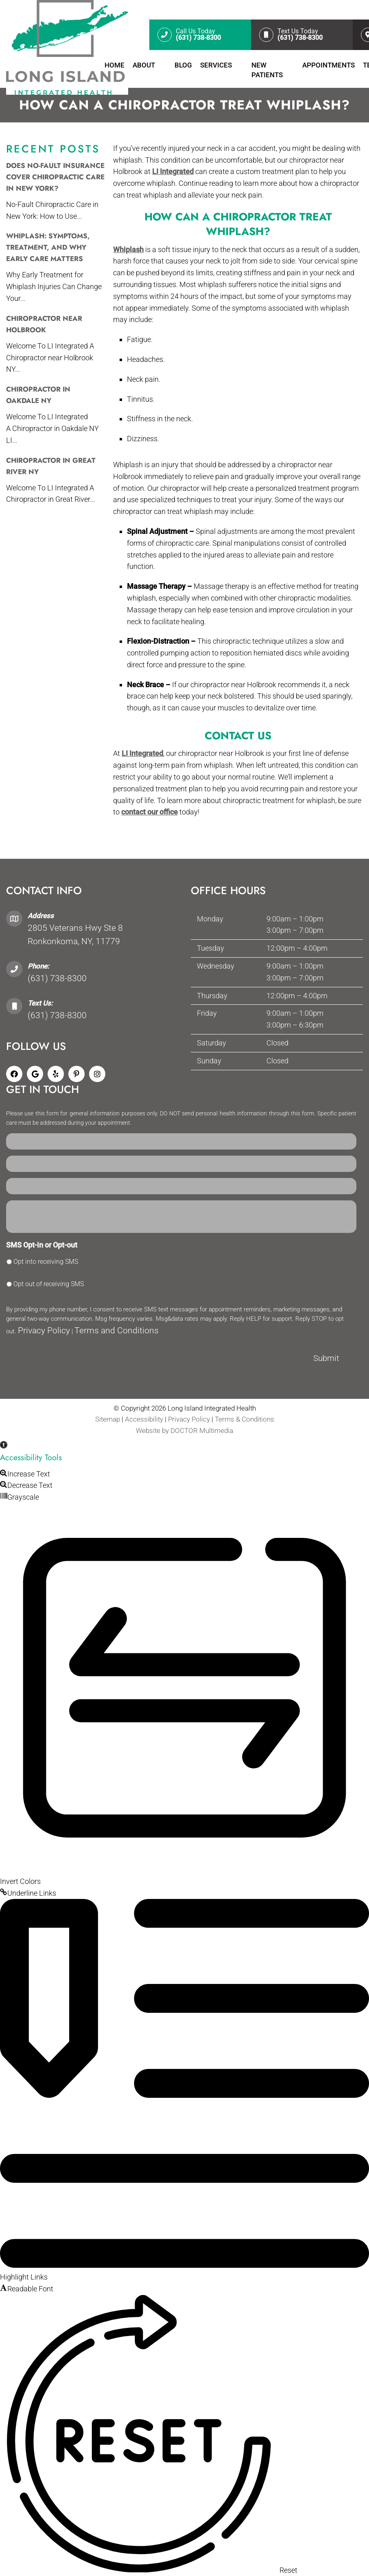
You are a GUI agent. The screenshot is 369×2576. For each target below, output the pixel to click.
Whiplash (128, 249)
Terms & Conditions (244, 1419)
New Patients (267, 70)
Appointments (328, 65)
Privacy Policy (44, 1330)
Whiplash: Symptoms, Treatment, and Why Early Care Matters (48, 247)
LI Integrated (173, 171)
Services (216, 65)
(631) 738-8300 (57, 978)
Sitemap (107, 1419)
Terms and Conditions (116, 1330)
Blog (183, 65)
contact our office (149, 812)
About (144, 65)
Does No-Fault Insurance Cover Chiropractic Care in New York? (55, 177)
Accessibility (144, 1419)
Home (114, 65)
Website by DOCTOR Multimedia (184, 1430)
